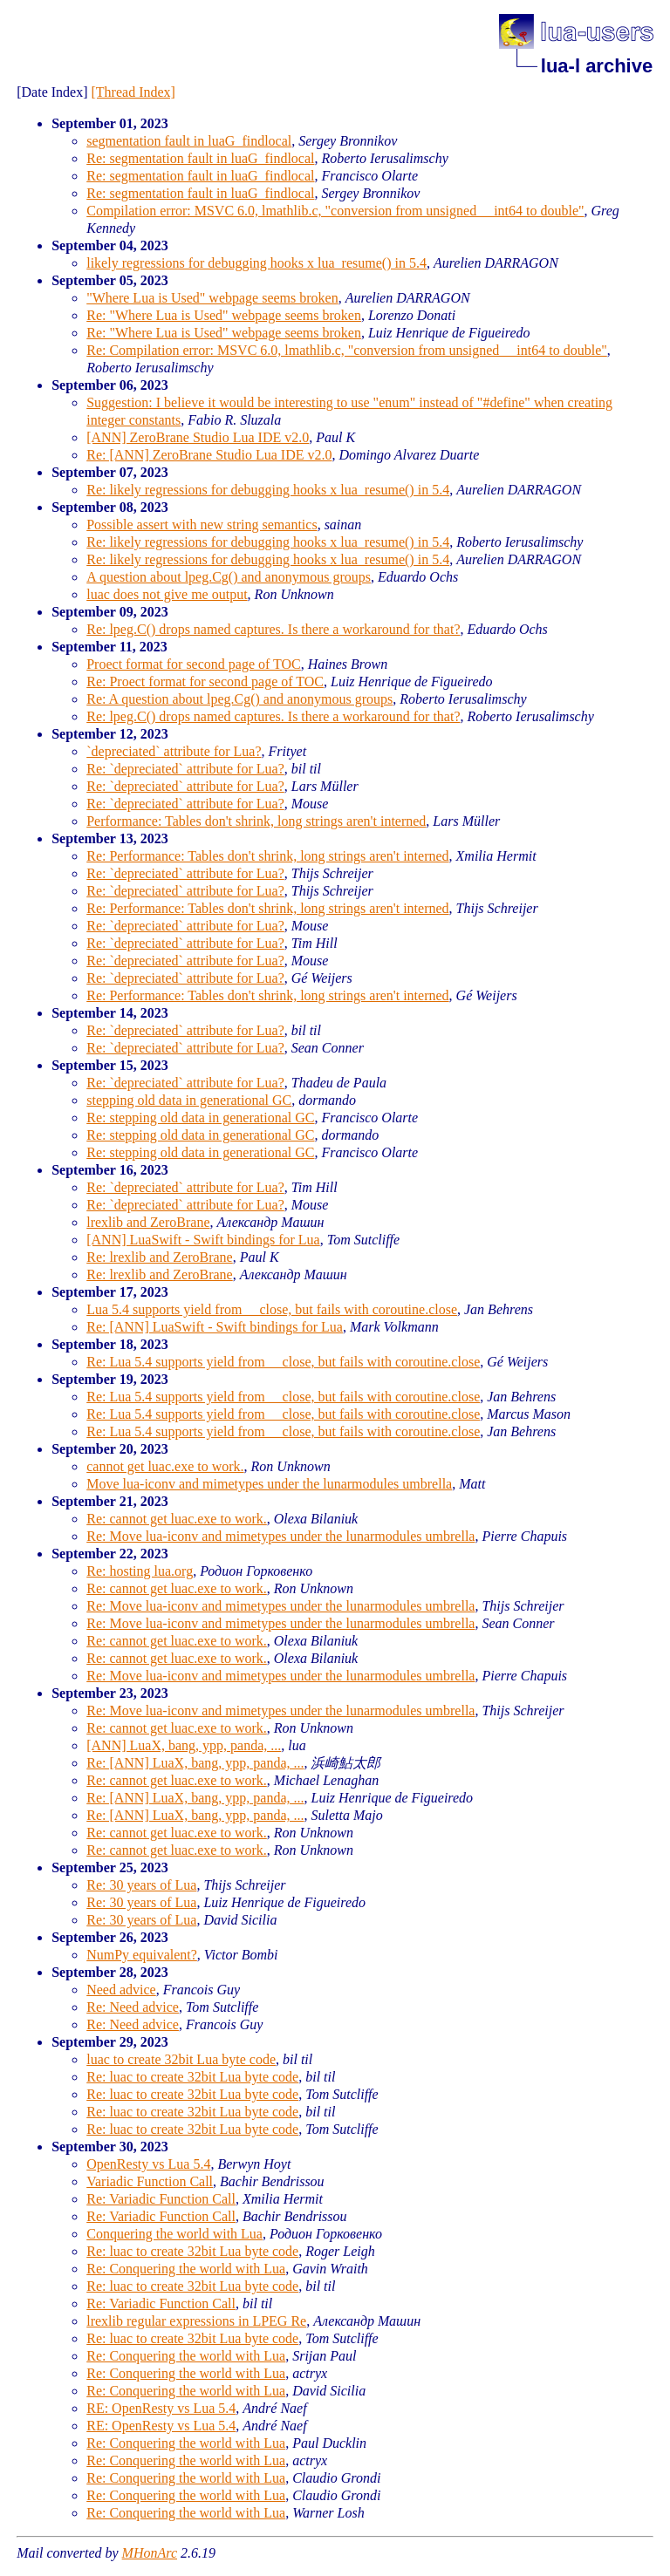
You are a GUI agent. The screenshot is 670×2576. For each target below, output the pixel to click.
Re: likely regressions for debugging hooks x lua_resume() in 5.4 (267, 489)
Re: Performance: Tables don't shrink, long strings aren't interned (267, 855)
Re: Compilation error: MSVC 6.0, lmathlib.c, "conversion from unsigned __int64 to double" (346, 350)
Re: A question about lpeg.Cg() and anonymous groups (239, 699)
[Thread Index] (133, 92)
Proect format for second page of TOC (193, 664)
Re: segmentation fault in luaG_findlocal (200, 158)
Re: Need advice (132, 2007)
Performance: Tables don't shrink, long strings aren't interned (256, 821)
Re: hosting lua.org (139, 1571)
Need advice (121, 1989)
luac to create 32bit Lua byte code (181, 2059)
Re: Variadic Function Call (161, 2198)
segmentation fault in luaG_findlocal (188, 140)
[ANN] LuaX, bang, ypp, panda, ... (183, 1745)
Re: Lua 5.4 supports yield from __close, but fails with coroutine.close (283, 1361)
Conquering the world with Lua (174, 2233)
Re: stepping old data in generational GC (200, 1117)
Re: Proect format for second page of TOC (205, 681)
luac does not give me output (166, 594)
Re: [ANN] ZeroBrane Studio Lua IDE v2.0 (209, 454)
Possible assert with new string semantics (201, 524)
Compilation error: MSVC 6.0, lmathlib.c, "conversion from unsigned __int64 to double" (335, 210)
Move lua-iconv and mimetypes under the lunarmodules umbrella (269, 1483)
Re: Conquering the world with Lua (185, 2268)
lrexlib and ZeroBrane (147, 1222)
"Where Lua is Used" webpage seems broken (212, 297)
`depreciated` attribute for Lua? (173, 751)
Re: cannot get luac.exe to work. (176, 1518)
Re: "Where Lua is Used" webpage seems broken (223, 315)
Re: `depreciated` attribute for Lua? (185, 768)
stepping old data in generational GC (188, 1100)
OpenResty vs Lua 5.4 (148, 2164)
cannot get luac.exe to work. (164, 1466)
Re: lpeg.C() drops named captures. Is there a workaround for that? (273, 629)
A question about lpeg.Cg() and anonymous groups (228, 576)
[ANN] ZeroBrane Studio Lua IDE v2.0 (197, 437)
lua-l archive (597, 66)
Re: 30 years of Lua (141, 1884)
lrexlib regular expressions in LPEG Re (196, 2321)
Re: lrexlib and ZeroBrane (159, 1257)
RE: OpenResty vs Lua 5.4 (161, 2408)
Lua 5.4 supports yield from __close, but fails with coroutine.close (271, 1309)
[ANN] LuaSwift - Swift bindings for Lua (203, 1239)
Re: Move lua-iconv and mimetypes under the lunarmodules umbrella (280, 1536)
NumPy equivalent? (141, 1954)
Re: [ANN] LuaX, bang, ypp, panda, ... (195, 1762)
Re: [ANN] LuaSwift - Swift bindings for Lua (214, 1326)
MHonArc (149, 2552)
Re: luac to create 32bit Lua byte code (192, 2076)
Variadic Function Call (149, 2181)
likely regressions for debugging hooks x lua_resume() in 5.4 (256, 263)
